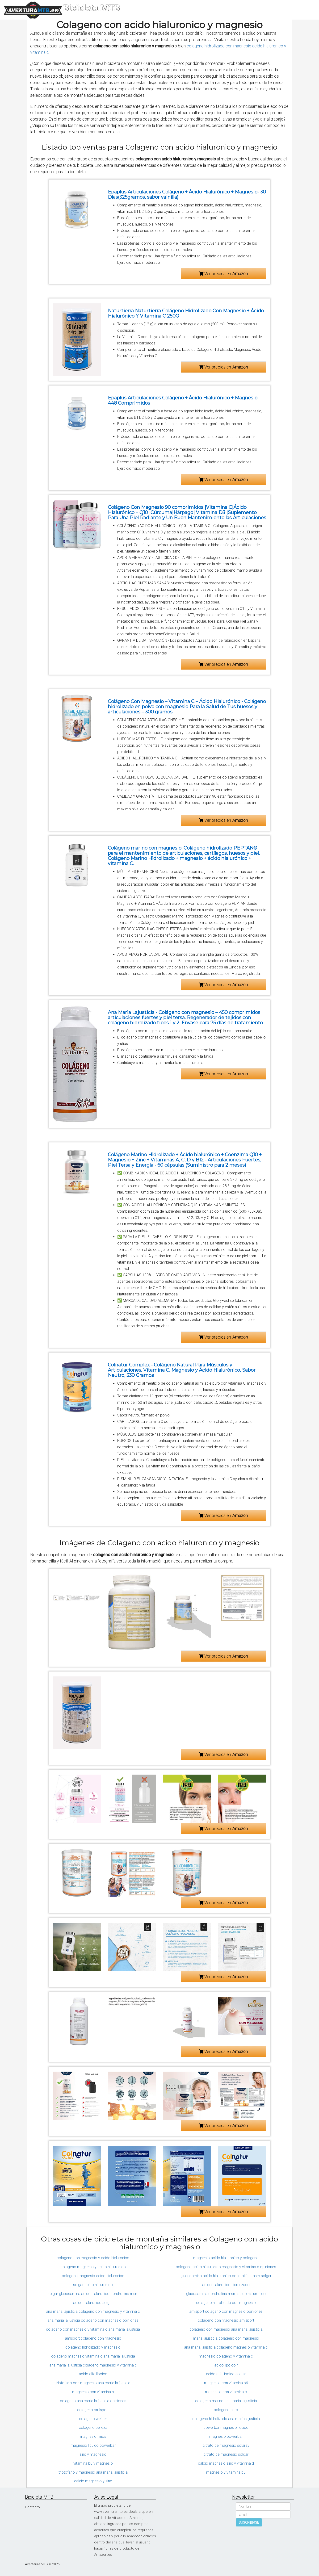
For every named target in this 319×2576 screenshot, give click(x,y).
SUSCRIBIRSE (249, 2522)
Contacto (32, 2507)
